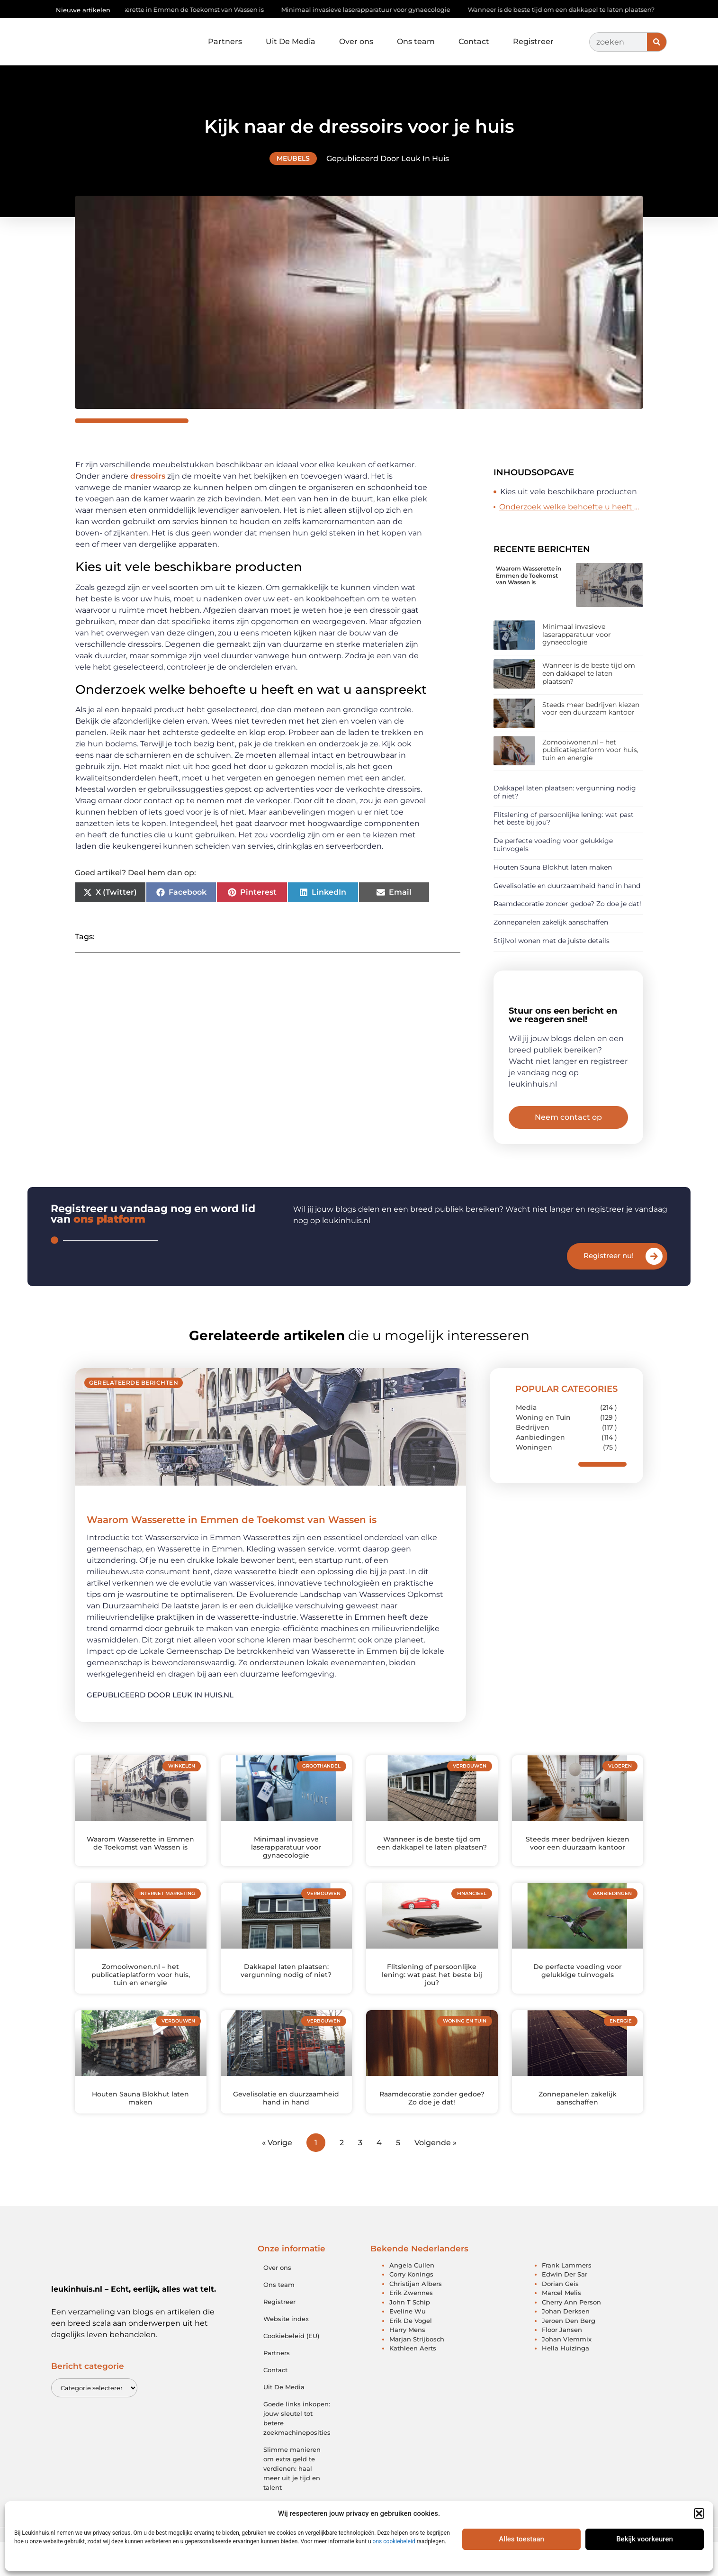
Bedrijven (532, 1461)
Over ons (356, 41)
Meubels (293, 158)
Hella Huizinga (565, 2382)
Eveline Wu (407, 2345)
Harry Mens (407, 2363)
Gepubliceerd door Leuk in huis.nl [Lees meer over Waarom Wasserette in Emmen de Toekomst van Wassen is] (160, 1728)
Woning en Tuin (543, 1451)
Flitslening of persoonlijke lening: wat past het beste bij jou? (564, 818)
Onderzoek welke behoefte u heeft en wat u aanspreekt (571, 506)
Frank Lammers (567, 2299)
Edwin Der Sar (564, 2308)
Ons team (416, 41)
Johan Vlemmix (567, 2372)
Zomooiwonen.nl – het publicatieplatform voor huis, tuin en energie (590, 750)
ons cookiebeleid (394, 2541)
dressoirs (147, 476)
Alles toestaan (521, 2539)
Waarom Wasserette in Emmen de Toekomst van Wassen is (178, 9)
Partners (225, 41)
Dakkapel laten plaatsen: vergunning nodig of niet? (565, 792)
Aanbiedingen (540, 1471)
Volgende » (435, 2176)
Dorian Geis (560, 2317)
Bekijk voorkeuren (644, 2539)
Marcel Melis (561, 2327)
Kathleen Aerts (412, 2382)
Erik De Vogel (410, 2354)
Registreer (533, 41)
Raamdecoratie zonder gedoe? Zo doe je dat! (567, 903)
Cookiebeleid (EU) (291, 2369)
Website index (286, 2352)
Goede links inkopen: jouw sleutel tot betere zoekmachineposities (297, 2452)
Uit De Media (290, 41)
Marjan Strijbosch (416, 2372)
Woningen (534, 1481)
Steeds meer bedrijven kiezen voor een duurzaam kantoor (590, 708)
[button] (699, 2513)
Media (526, 1441)
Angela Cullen (411, 2299)
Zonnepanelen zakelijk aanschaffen (551, 922)
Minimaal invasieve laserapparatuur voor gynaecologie (371, 9)
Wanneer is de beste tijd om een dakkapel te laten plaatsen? (566, 9)
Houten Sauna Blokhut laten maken (553, 867)
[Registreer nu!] (654, 1289)
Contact (473, 41)
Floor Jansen (562, 2363)
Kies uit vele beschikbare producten (568, 491)
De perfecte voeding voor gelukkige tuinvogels (553, 844)
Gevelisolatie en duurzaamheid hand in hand (567, 885)
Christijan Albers (415, 2317)
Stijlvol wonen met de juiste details (552, 940)
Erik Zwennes (411, 2327)
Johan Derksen (566, 2345)
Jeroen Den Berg (568, 2354)
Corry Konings (411, 2308)
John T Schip (409, 2336)
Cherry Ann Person (571, 2336)
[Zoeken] (656, 42)
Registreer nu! (608, 1289)
